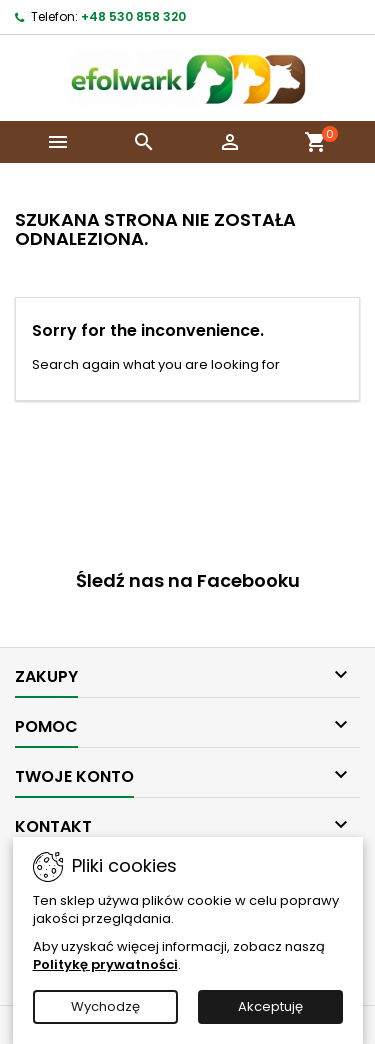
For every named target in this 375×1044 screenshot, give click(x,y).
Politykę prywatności (105, 964)
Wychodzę (105, 1006)
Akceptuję (270, 1006)
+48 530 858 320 (133, 16)
